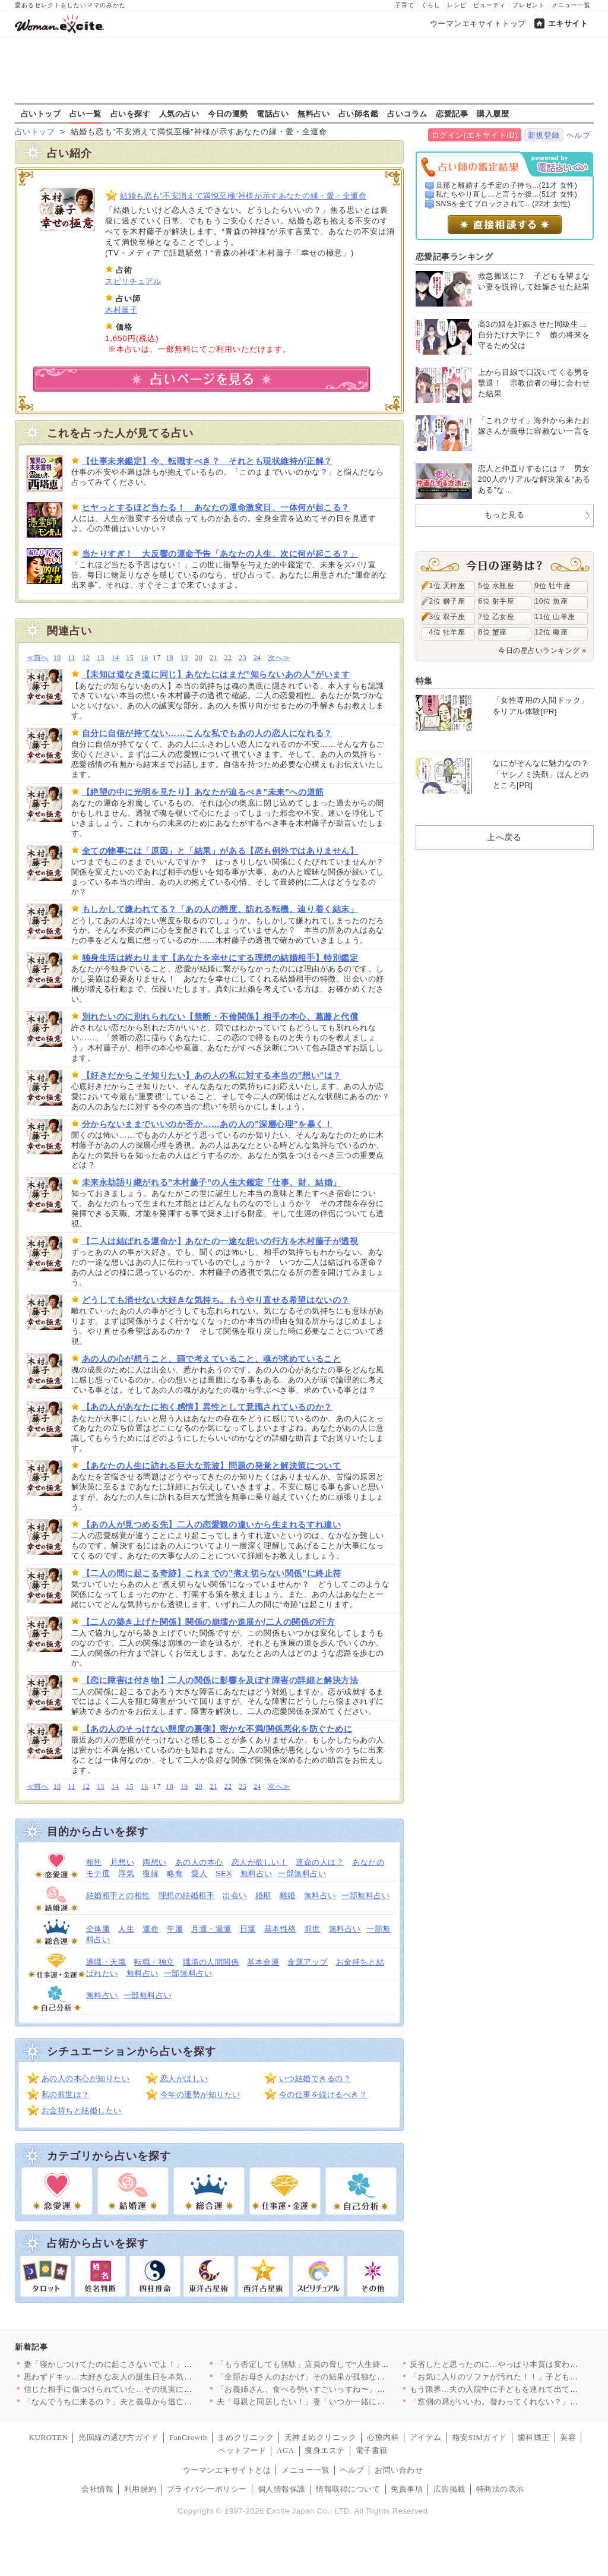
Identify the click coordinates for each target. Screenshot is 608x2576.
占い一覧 (85, 113)
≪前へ (38, 658)
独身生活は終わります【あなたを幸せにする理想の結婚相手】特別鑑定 (220, 957)
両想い (154, 1862)
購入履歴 (493, 113)
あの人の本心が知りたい (86, 2078)
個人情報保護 (282, 2489)
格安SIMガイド (479, 2437)
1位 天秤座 (447, 586)
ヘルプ (578, 135)
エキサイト (568, 23)
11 (71, 658)
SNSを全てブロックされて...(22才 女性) (503, 204)
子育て (404, 5)
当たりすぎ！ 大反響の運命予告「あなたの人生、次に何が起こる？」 (220, 553)
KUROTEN (48, 2437)
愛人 (199, 1873)
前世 (313, 1928)
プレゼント (528, 5)
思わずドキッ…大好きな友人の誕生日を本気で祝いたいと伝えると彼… (152, 2376)
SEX (224, 1873)
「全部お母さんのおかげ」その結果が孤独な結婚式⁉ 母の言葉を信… (340, 2376)
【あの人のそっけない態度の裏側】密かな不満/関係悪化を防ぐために (217, 1729)
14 (115, 658)
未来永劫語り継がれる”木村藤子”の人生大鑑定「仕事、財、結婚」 (211, 1182)
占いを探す (130, 113)
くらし (431, 5)
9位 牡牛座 (553, 586)
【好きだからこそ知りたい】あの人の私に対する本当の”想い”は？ (211, 1075)
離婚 (288, 1895)
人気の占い (179, 113)
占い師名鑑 (358, 113)
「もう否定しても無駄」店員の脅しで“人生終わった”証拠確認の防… (341, 2364)
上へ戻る (504, 837)
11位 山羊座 (555, 617)
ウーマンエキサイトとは (227, 2469)
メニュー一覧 (571, 5)
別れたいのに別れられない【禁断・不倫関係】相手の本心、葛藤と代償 (220, 1016)
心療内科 (383, 2437)
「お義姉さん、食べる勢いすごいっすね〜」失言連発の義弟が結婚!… (342, 2389)
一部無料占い (302, 1873)
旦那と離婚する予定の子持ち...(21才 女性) (506, 185)
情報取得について (348, 2489)
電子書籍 (372, 2450)
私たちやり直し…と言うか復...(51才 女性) (506, 194)
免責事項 (407, 2489)
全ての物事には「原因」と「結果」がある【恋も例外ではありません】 (220, 850)
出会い (235, 1895)
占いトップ (41, 113)
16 (144, 658)
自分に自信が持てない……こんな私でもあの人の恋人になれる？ (207, 733)
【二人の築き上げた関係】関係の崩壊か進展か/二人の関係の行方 (208, 1622)
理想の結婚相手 (187, 1895)
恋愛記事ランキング (454, 256)
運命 (150, 1928)
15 (130, 658)
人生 (126, 1928)
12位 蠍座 (551, 632)
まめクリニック (245, 2437)
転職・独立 (154, 1962)
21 (213, 658)
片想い (122, 1862)
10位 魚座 (551, 601)
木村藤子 (121, 309)
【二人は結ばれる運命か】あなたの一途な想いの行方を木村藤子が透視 (220, 1241)
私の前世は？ (66, 2094)
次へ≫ (279, 658)
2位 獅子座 (447, 601)
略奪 (175, 1873)
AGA (285, 2450)
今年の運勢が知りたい (200, 2094)
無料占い (313, 113)
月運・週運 (211, 1928)
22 (228, 658)
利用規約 (140, 2489)
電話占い (272, 113)
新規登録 (544, 135)
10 (57, 658)
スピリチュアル (133, 281)
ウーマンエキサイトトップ (478, 23)
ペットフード (242, 2450)
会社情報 (97, 2489)
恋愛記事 (452, 113)
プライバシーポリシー (207, 2489)
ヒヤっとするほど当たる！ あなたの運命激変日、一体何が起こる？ (216, 507)
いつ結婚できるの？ (315, 2078)
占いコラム (407, 113)
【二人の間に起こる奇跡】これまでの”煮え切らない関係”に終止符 (211, 1573)
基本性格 (280, 1928)
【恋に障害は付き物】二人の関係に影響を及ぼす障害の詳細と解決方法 (220, 1680)
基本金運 (263, 1962)
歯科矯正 (534, 2437)
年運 (175, 1928)
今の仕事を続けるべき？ (323, 2094)
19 (184, 658)
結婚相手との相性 (118, 1895)
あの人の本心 (199, 1862)
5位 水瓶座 (497, 586)
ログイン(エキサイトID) (475, 135)
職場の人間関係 (211, 1962)
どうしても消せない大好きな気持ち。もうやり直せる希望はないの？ (216, 1300)
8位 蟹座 (493, 632)
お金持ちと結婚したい (82, 2110)
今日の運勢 (228, 113)
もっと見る (504, 514)
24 (257, 658)
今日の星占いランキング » (542, 650)
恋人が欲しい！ (260, 1862)
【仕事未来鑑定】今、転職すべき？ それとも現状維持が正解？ (207, 461)
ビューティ (489, 5)
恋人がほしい (184, 2078)
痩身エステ (325, 2450)
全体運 (98, 1928)
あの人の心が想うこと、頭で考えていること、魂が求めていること (211, 1358)
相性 (94, 1862)
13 (100, 658)
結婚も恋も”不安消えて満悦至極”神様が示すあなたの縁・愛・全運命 (243, 195)
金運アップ (307, 1962)
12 (86, 658)
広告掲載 (449, 2489)
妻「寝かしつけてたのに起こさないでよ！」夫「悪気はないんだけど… (152, 2364)
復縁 (150, 1873)
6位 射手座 (497, 601)
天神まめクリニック (320, 2437)
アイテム (426, 2437)
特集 (424, 681)
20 (199, 658)
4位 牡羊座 (447, 632)
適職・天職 (106, 1962)
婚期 (263, 1895)
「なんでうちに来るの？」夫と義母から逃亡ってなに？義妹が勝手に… (152, 2401)
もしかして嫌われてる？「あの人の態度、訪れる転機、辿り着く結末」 (220, 909)
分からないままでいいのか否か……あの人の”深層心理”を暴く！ (207, 1124)
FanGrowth (188, 2437)
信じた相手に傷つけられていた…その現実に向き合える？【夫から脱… (152, 2389)
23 (242, 658)
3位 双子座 (447, 617)
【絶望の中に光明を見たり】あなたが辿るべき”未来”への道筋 (203, 792)
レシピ (457, 5)
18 (169, 658)
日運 (248, 1928)
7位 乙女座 (497, 617)
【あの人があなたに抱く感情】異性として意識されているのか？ (207, 1407)
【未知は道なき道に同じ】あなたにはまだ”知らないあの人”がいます (216, 674)
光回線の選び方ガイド (118, 2437)
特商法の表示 (500, 2489)
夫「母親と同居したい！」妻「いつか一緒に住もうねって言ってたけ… (345, 2401)
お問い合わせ (399, 2469)
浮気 (126, 1873)
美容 (568, 2437)
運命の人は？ (320, 1862)
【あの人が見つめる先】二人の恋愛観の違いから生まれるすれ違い (211, 1524)
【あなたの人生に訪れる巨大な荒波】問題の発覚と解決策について (211, 1465)
